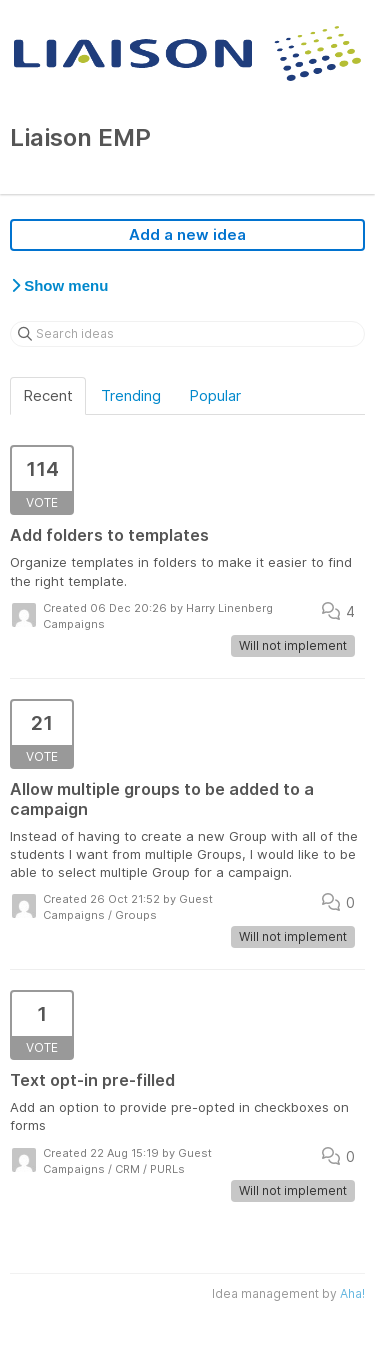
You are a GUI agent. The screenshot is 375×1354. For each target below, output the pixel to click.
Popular (215, 395)
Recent (48, 395)
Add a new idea (187, 234)
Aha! (352, 1293)
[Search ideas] (187, 334)
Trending (131, 395)
